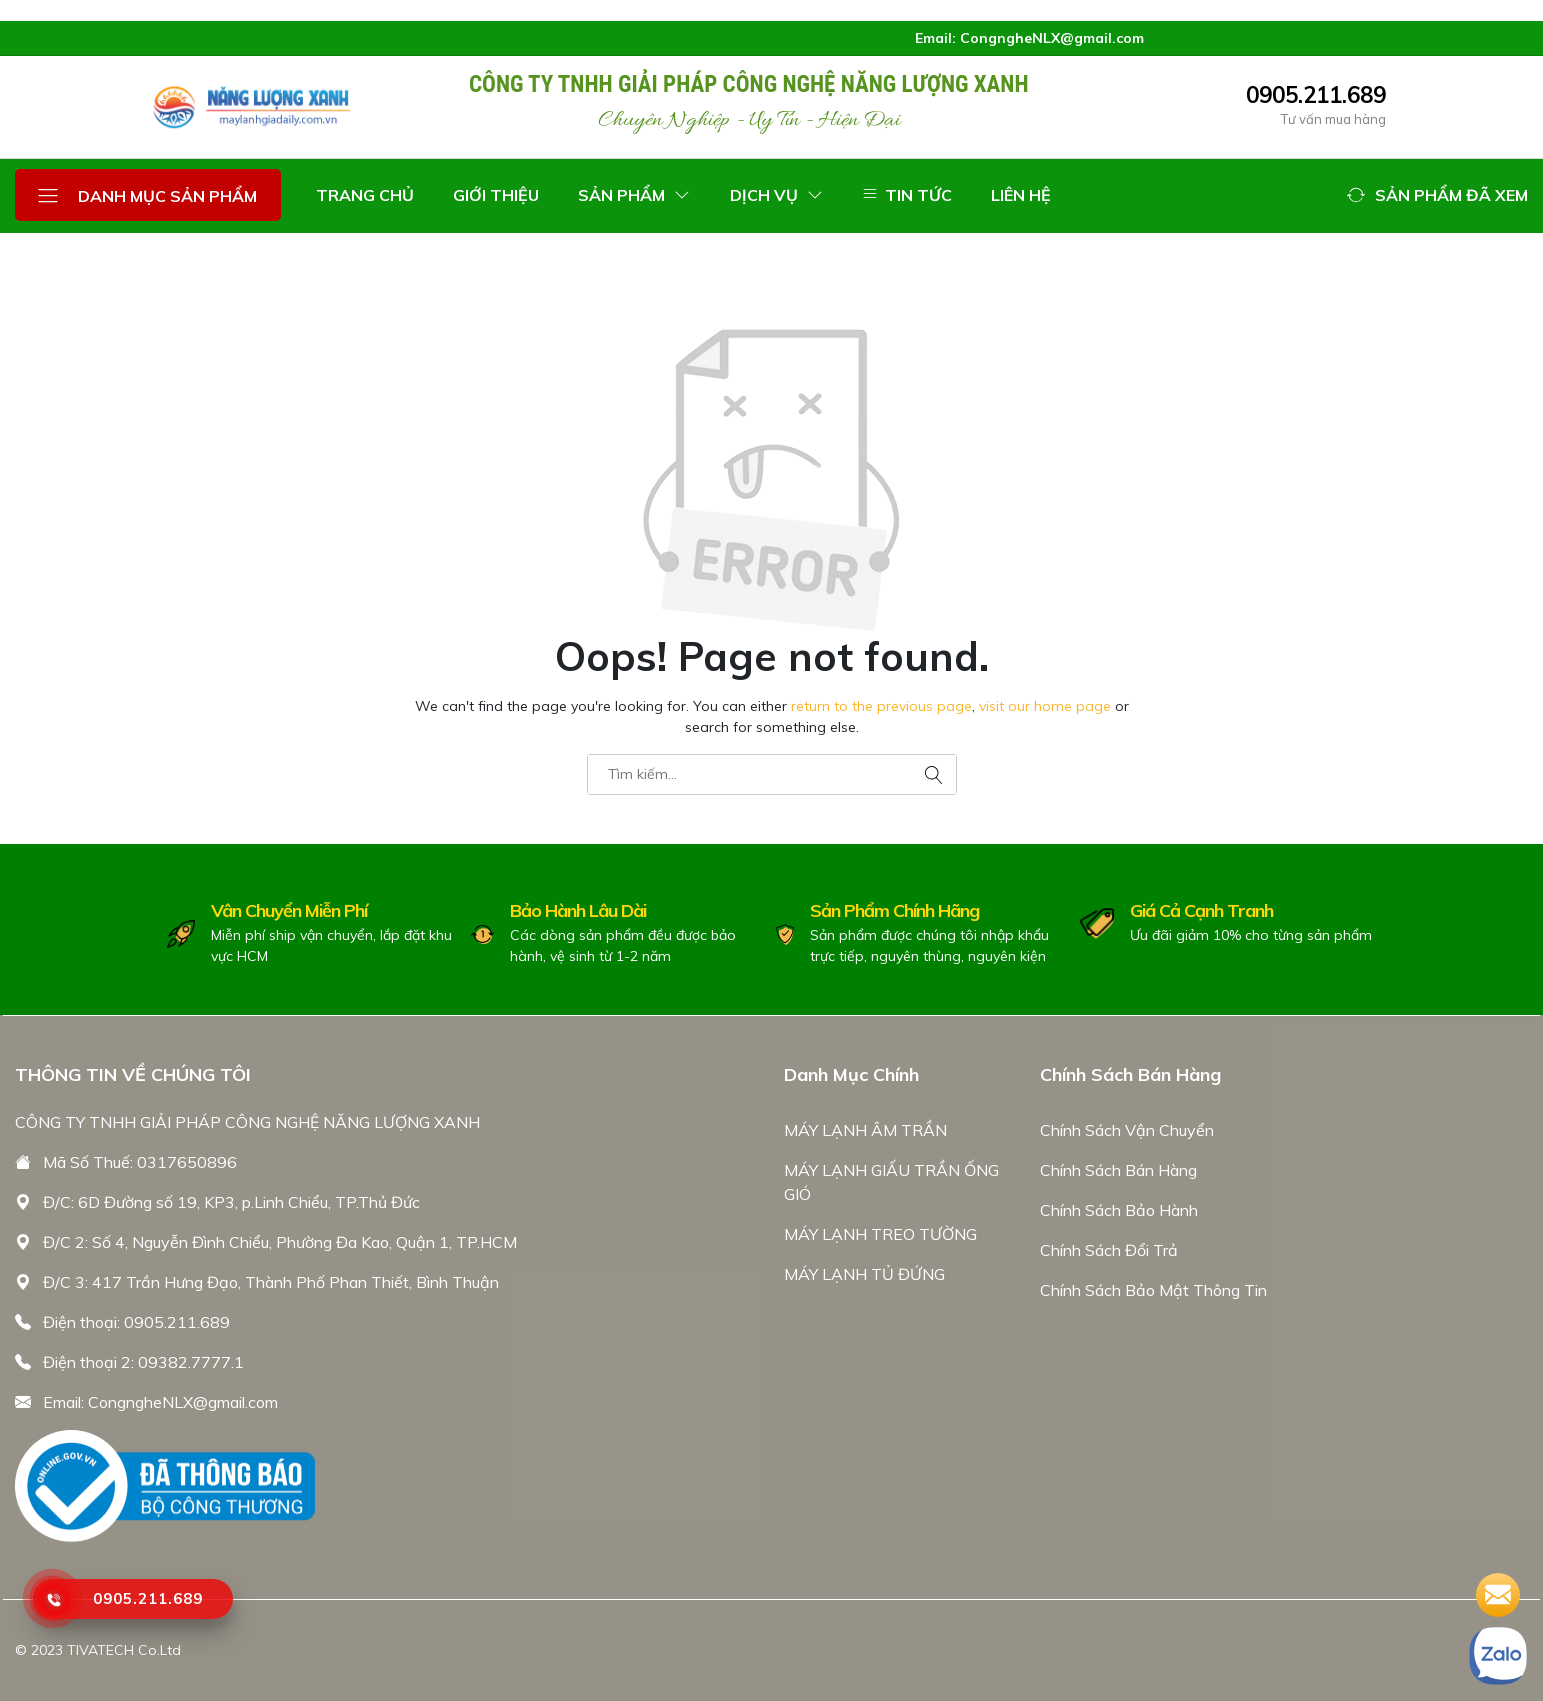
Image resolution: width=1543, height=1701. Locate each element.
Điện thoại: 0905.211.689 (136, 1322)
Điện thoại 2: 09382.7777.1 (143, 1362)
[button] (1437, 195)
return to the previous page (881, 706)
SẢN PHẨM (634, 195)
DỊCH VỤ (776, 195)
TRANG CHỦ (365, 195)
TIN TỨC (907, 195)
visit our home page (1045, 706)
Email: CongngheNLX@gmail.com (160, 1402)
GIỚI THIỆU (496, 195)
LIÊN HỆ (1021, 195)
